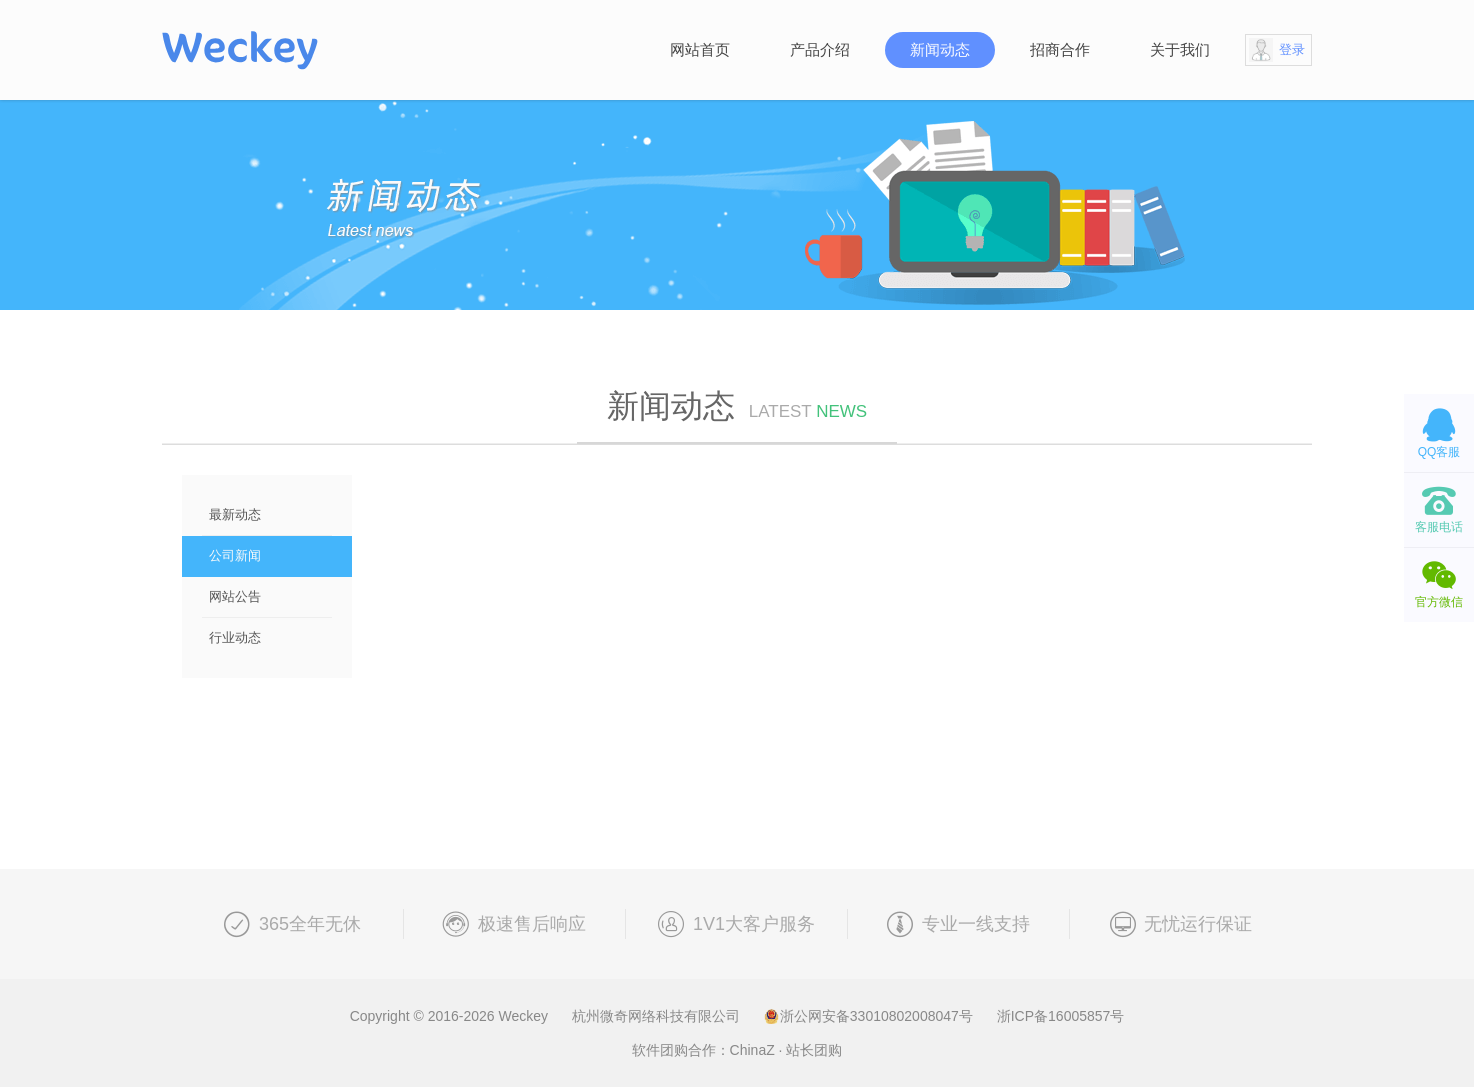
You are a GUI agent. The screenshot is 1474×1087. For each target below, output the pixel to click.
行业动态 (235, 637)
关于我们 (1180, 49)
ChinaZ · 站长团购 (786, 1050)
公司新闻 (235, 555)
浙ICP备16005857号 (1061, 1016)
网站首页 (700, 49)
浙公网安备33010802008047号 (870, 1016)
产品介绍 (820, 49)
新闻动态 (940, 49)
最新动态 (235, 514)
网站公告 (235, 596)
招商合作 (1060, 49)
